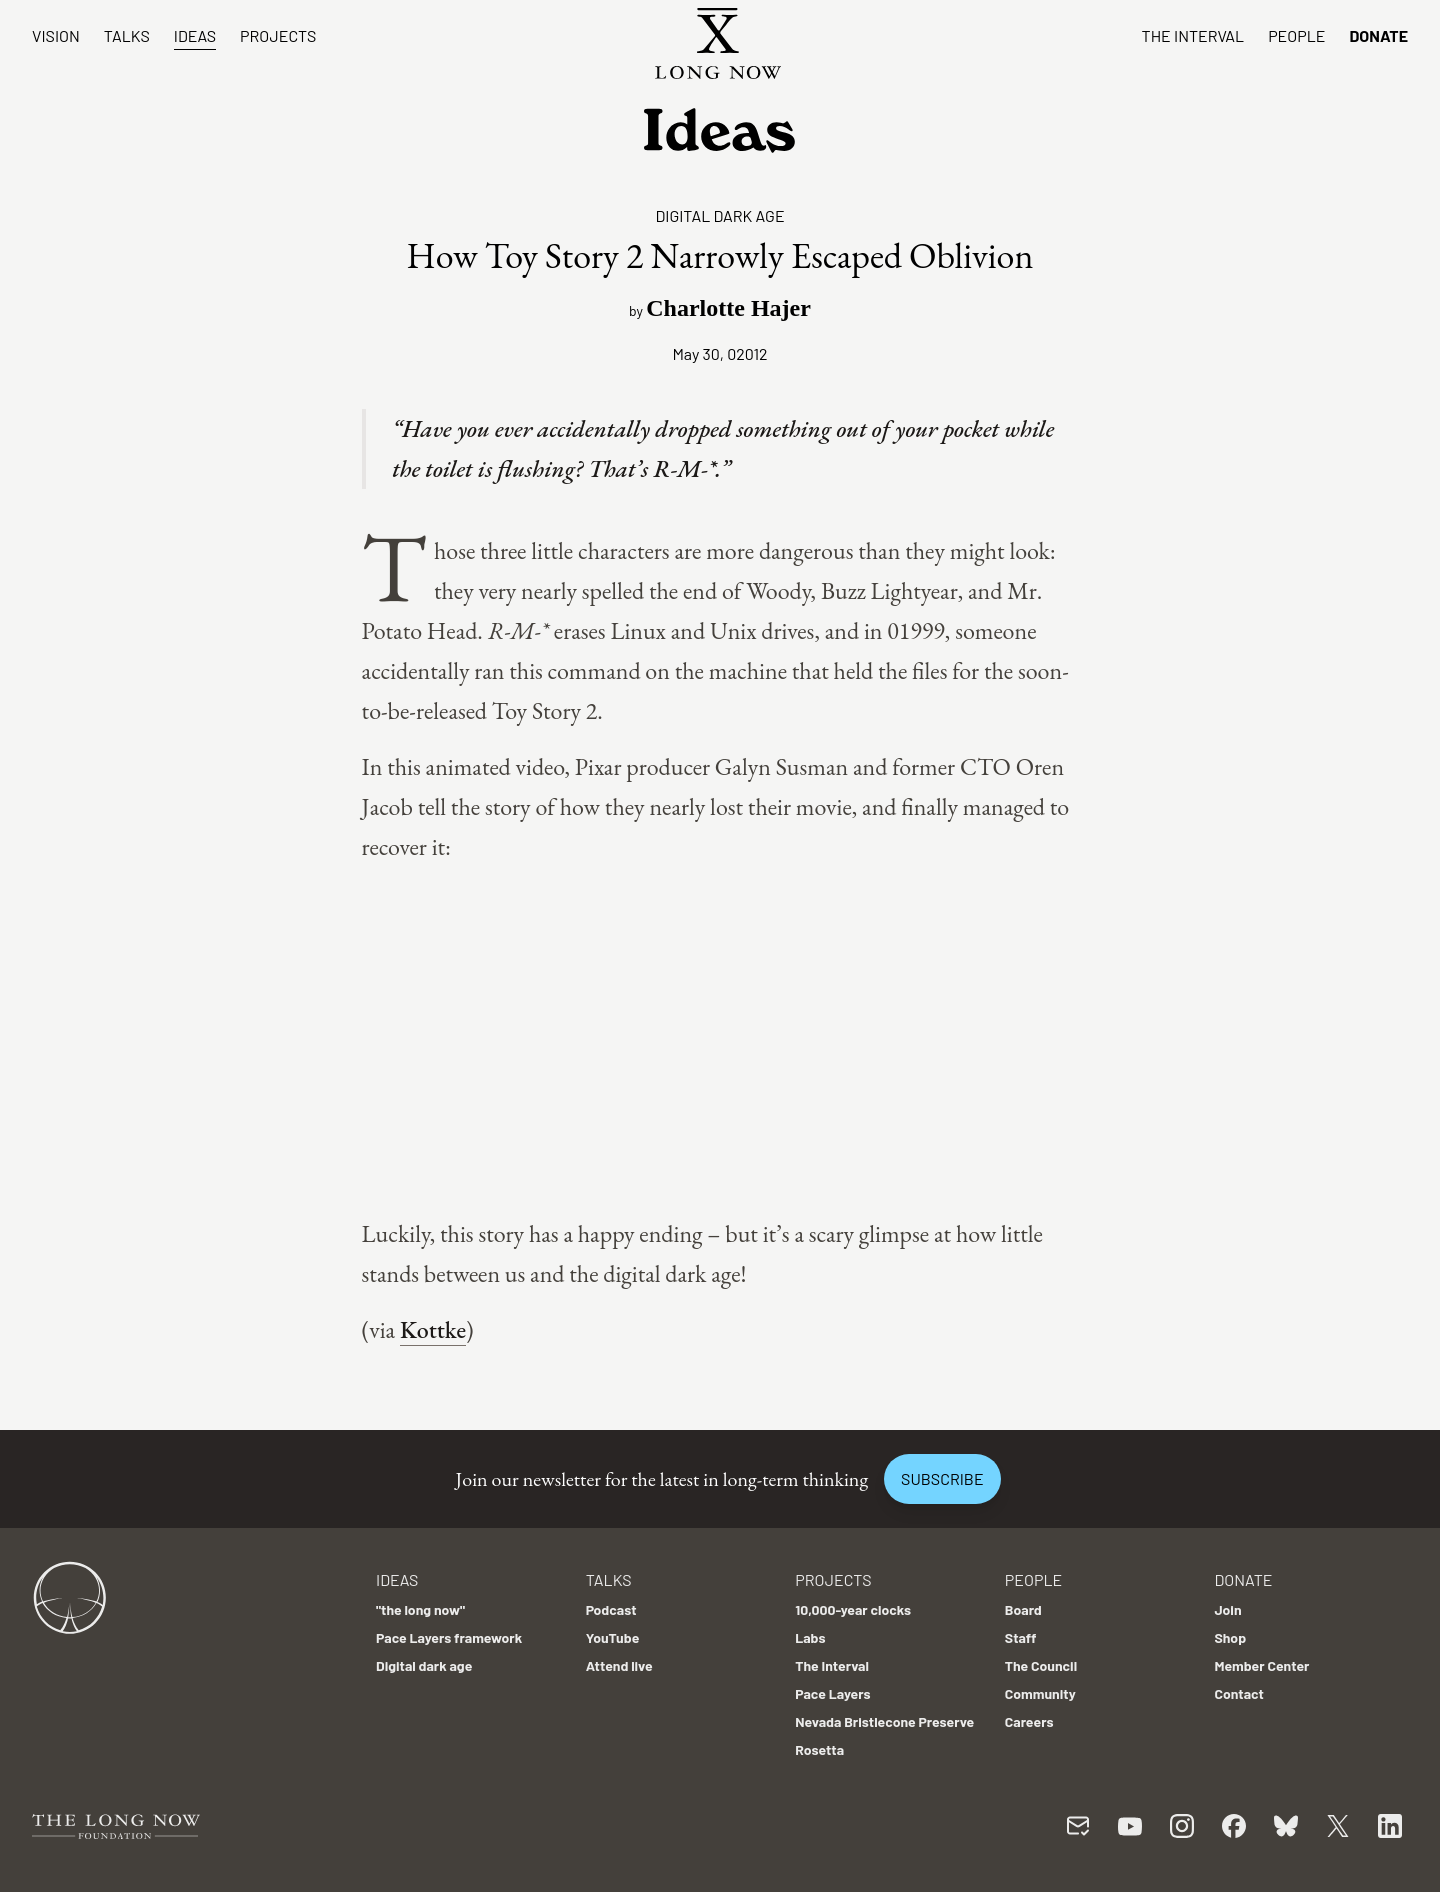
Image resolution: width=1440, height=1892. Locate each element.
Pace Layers (832, 1693)
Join (1227, 1609)
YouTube (613, 1637)
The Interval (1193, 35)
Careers (1029, 1721)
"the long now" (420, 1609)
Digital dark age (719, 215)
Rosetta (819, 1749)
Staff (1021, 1637)
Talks (127, 35)
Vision (56, 35)
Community (1040, 1693)
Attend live (619, 1665)
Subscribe (942, 1478)
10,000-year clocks (853, 1609)
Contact (1239, 1693)
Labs (810, 1637)
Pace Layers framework (449, 1637)
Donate (1378, 35)
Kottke (433, 1329)
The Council (1041, 1665)
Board (1023, 1609)
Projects (278, 35)
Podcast (611, 1609)
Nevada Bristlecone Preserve (884, 1721)
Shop (1230, 1637)
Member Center (1261, 1665)
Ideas (195, 35)
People (1296, 35)
